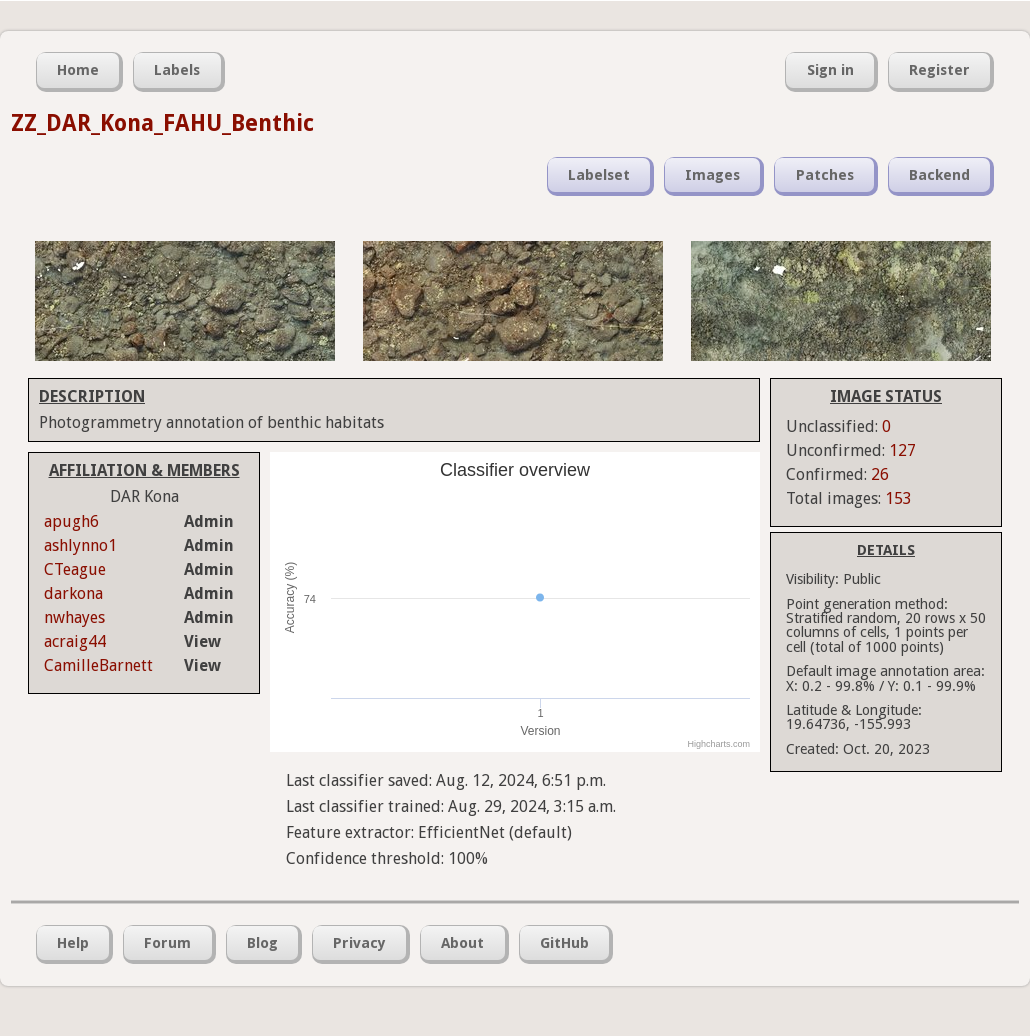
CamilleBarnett (98, 665)
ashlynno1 (80, 545)
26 (880, 474)
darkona (73, 593)
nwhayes (74, 617)
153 (898, 498)
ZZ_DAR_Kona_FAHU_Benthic (162, 123)
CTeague (75, 569)
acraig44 (75, 641)
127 (902, 450)
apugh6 (71, 521)
